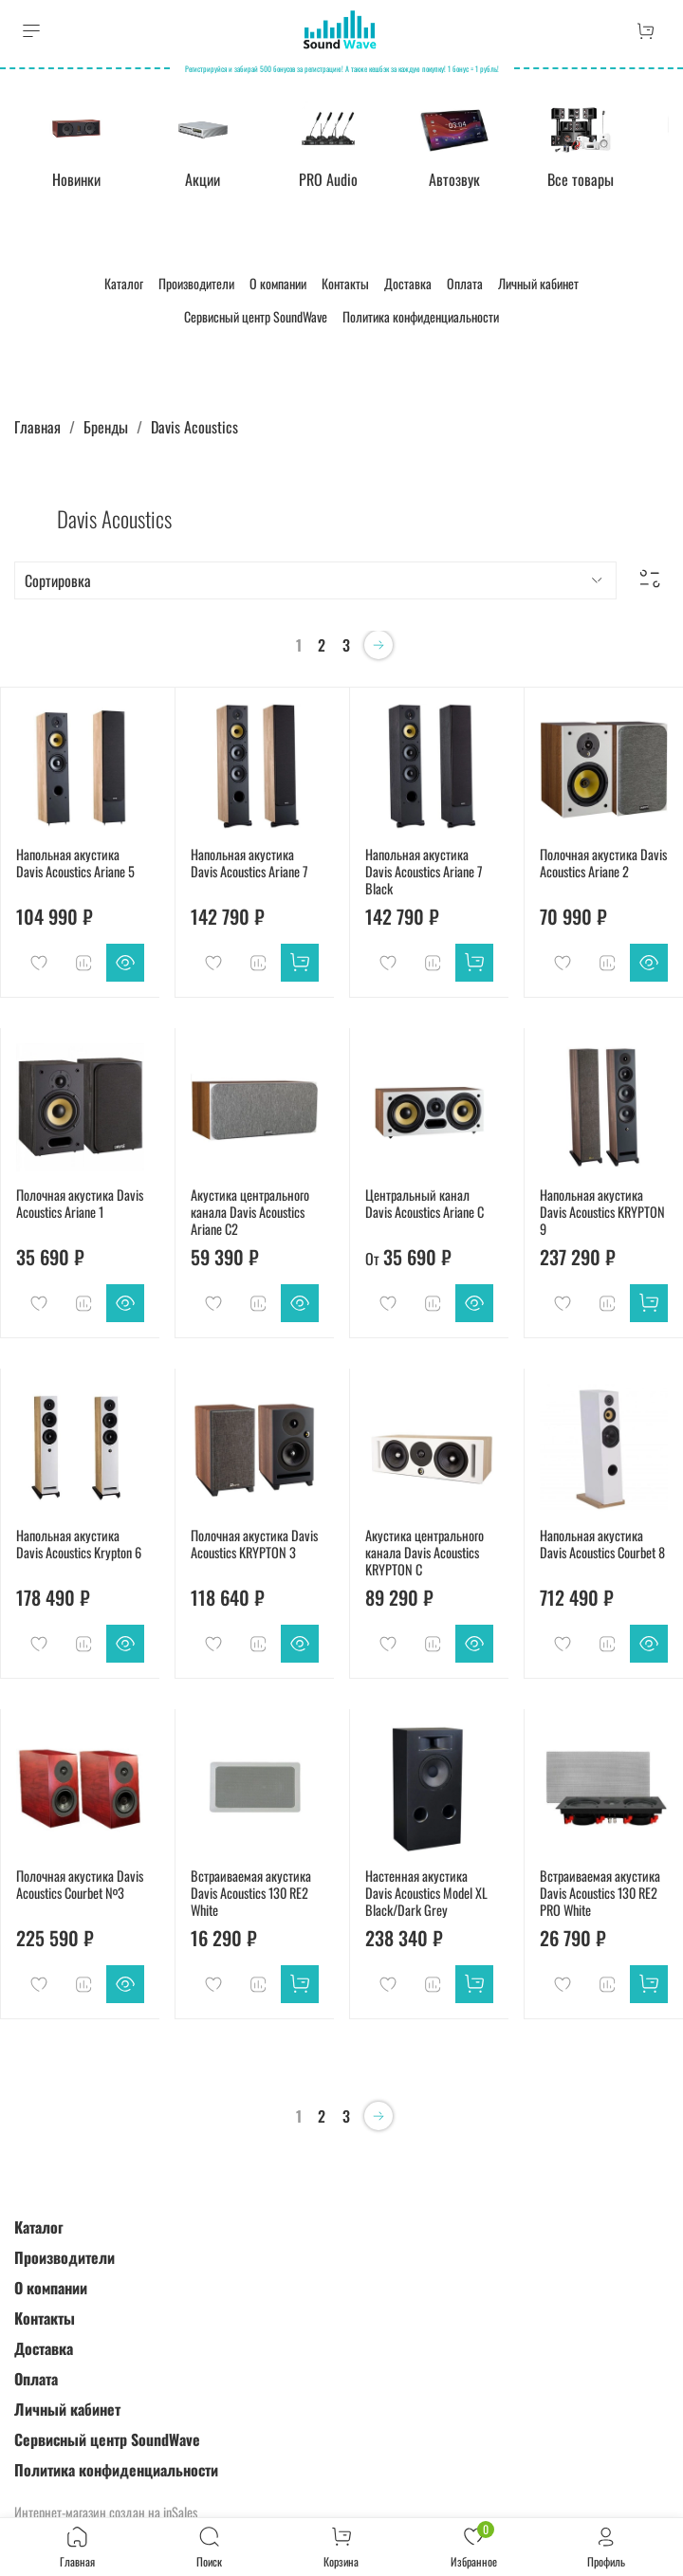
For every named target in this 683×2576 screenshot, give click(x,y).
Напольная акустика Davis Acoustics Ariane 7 (249, 860)
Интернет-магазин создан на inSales (105, 2510)
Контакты (345, 281)
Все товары (576, 177)
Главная (37, 425)
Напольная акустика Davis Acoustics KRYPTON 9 (602, 1210)
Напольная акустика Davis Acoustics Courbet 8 (602, 1541)
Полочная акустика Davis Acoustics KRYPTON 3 (254, 1541)
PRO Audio (327, 177)
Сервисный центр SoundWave (255, 314)
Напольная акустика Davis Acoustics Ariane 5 (75, 860)
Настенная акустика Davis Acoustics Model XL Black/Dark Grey (426, 1891)
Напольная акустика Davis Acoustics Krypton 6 (78, 1541)
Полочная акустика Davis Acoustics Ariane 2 (603, 860)
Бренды (105, 425)
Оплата (465, 281)
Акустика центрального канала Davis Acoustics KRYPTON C (424, 1550)
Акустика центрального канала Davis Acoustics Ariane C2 (250, 1210)
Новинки (79, 177)
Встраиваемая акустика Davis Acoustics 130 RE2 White (251, 1891)
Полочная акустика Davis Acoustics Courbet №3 (79, 1882)
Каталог (123, 281)
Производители (196, 281)
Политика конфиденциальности (420, 314)
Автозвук (451, 177)
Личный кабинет (538, 281)
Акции (203, 177)
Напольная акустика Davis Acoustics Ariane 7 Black (424, 869)
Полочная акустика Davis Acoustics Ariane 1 (79, 1201)
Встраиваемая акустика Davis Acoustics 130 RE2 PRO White (600, 1891)
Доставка (408, 281)
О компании (277, 281)
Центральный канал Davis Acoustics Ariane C (424, 1201)
